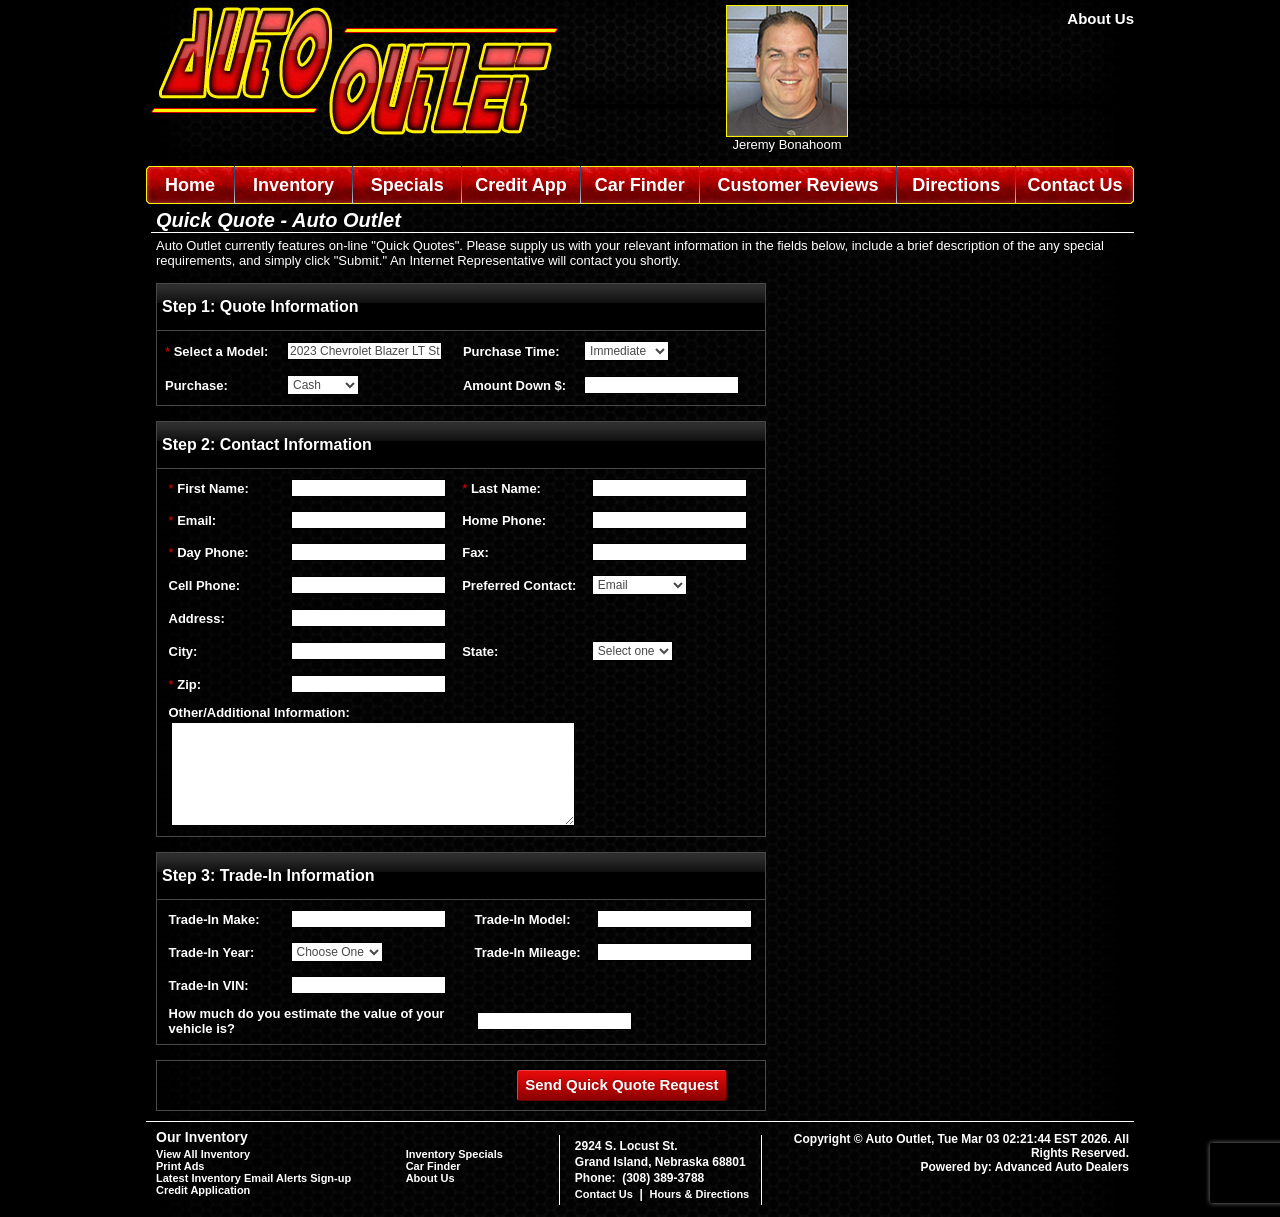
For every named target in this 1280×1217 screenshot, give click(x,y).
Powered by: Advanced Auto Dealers (1025, 1167)
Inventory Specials (454, 1154)
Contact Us (1075, 185)
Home (190, 185)
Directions (956, 185)
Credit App (520, 185)
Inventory (293, 185)
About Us (1100, 18)
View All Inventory (203, 1154)
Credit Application (203, 1190)
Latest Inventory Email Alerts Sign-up (253, 1178)
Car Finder (640, 185)
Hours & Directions (700, 1194)
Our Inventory (202, 1137)
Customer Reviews (797, 185)
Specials (407, 185)
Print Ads (180, 1166)
